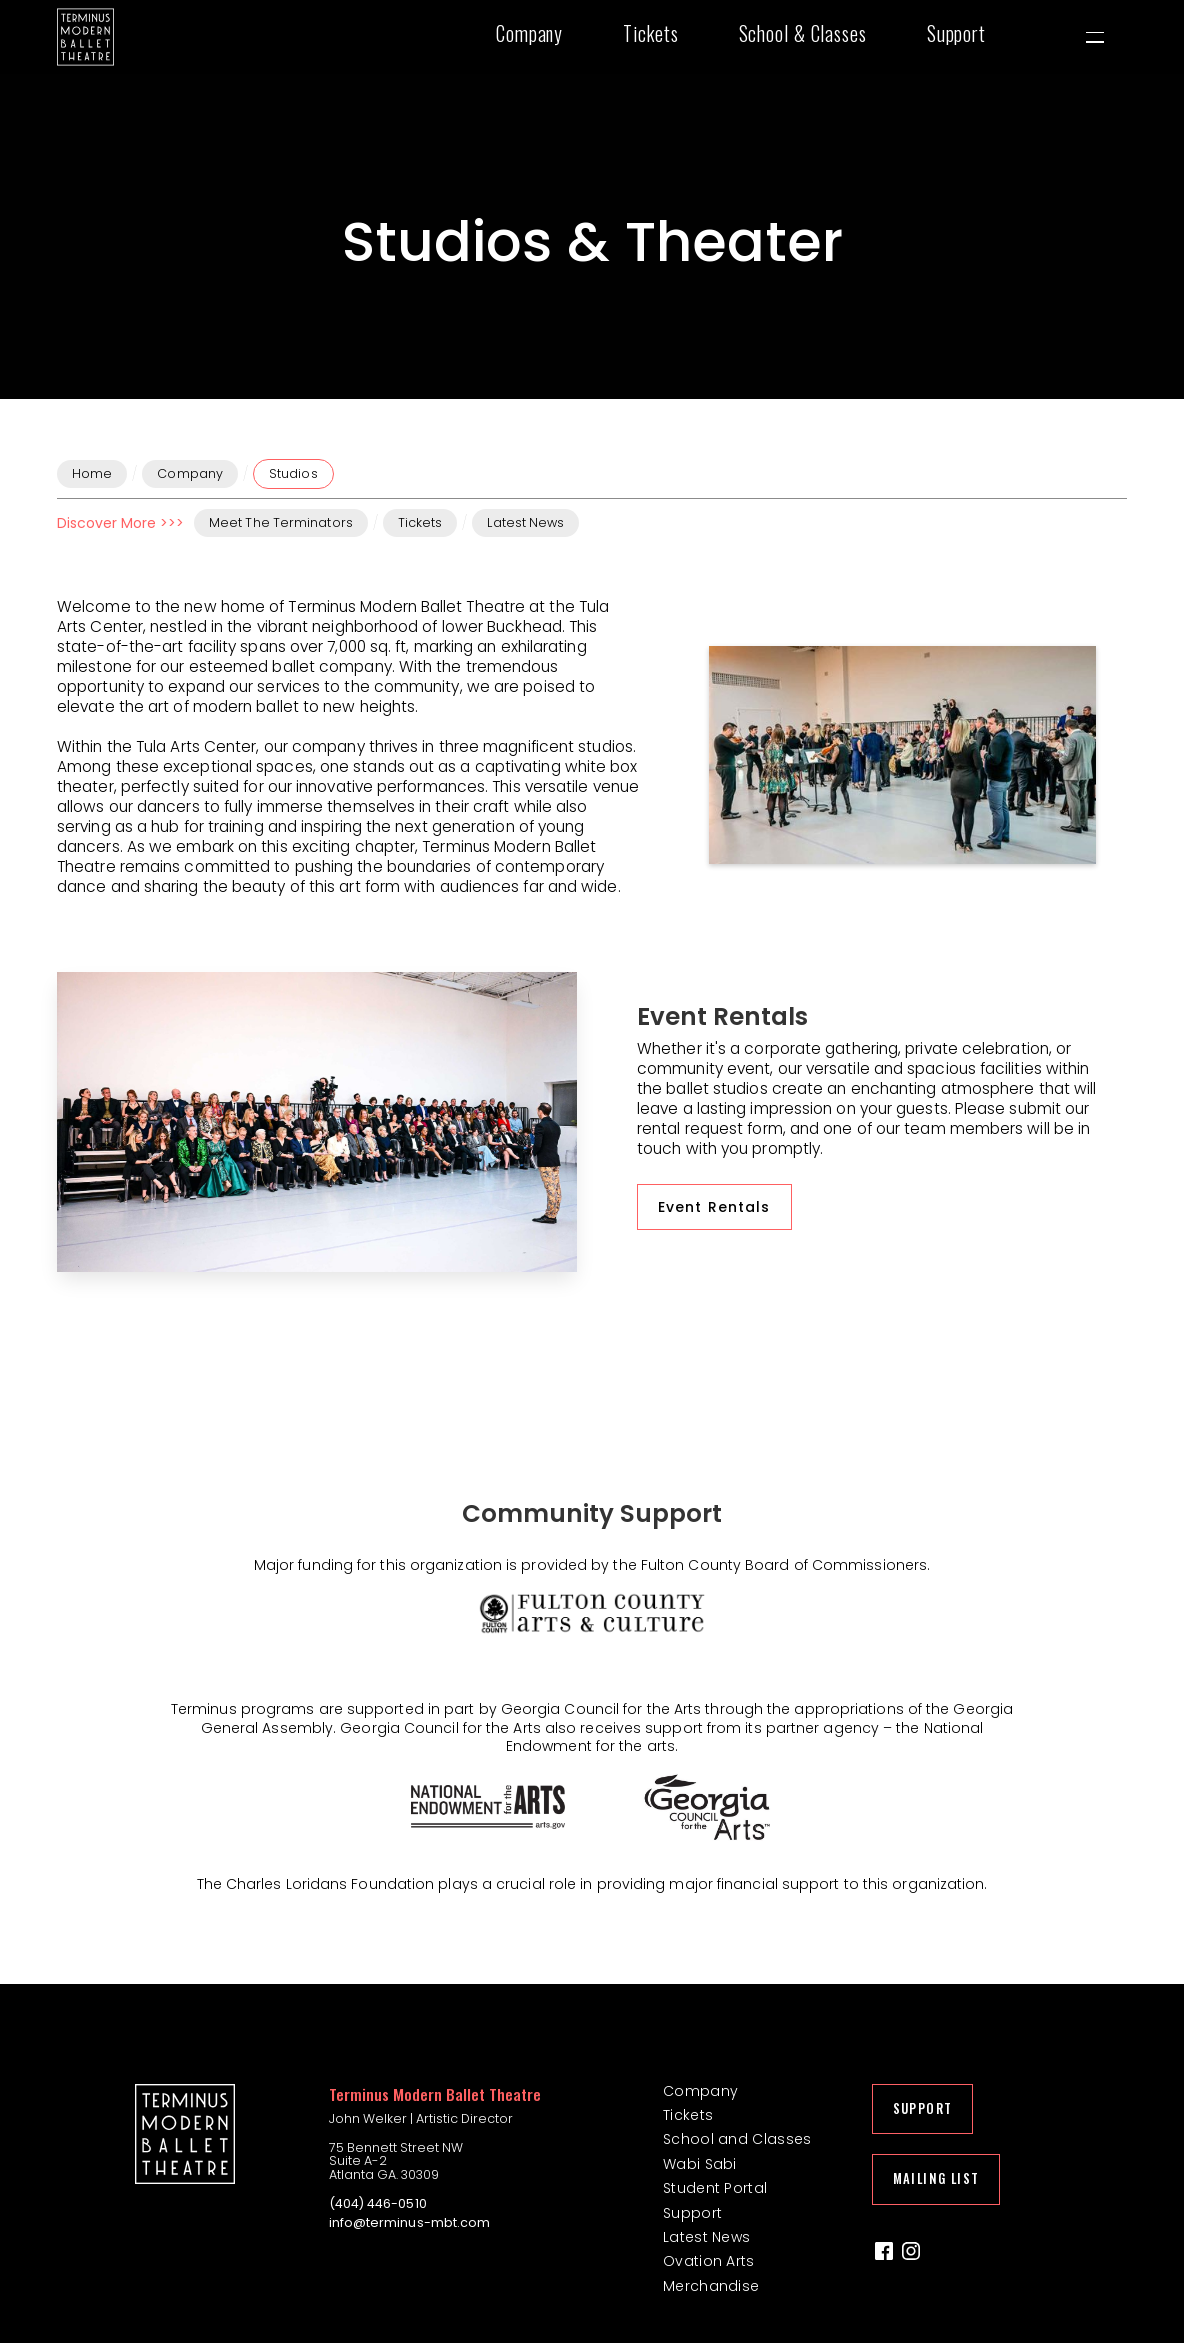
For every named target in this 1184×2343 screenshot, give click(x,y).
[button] (539, 37)
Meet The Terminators (281, 522)
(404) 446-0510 (378, 2204)
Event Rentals (714, 1207)
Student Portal (715, 2188)
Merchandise (711, 2286)
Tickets (420, 522)
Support (692, 2213)
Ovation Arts (709, 2261)
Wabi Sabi (700, 2164)
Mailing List (936, 2178)
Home (92, 473)
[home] (85, 37)
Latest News (525, 522)
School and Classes (737, 2139)
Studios (293, 473)
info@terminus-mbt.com (410, 2223)
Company (190, 473)
